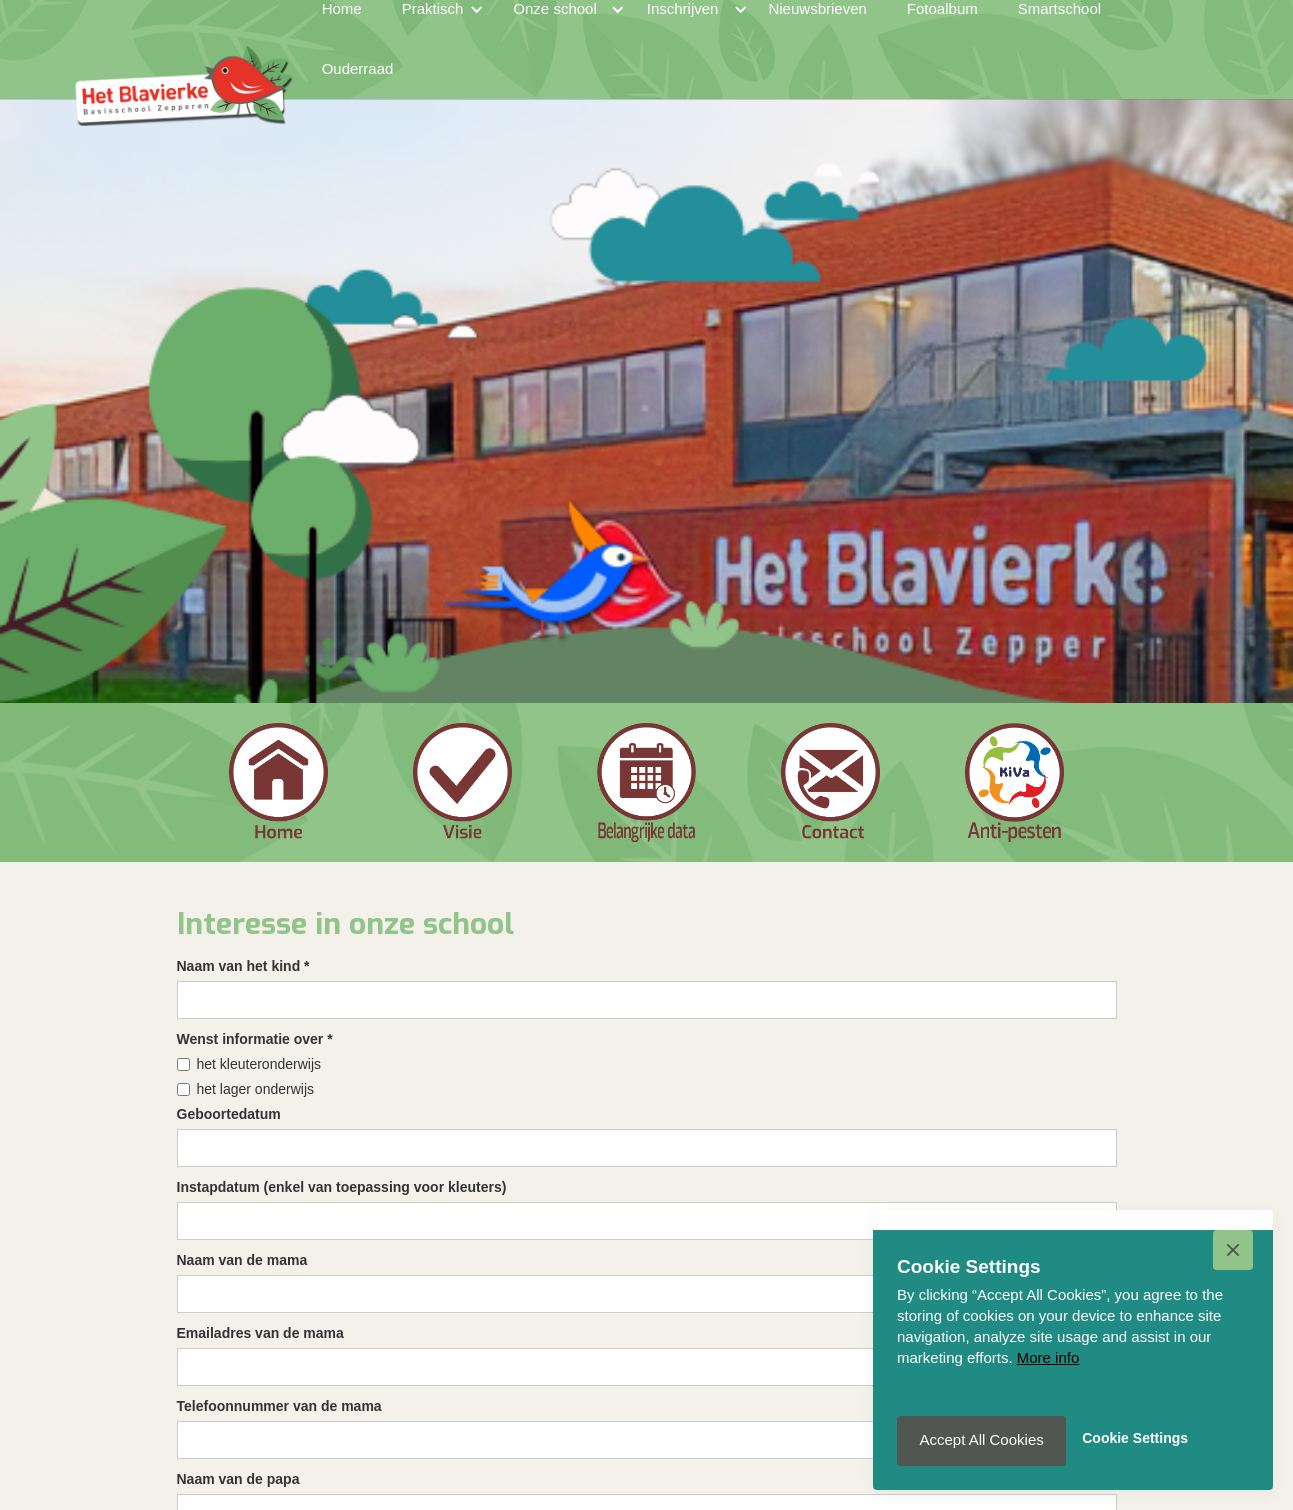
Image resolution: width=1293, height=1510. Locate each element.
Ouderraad (358, 68)
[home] (183, 58)
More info (1048, 1357)
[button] (1233, 1250)
